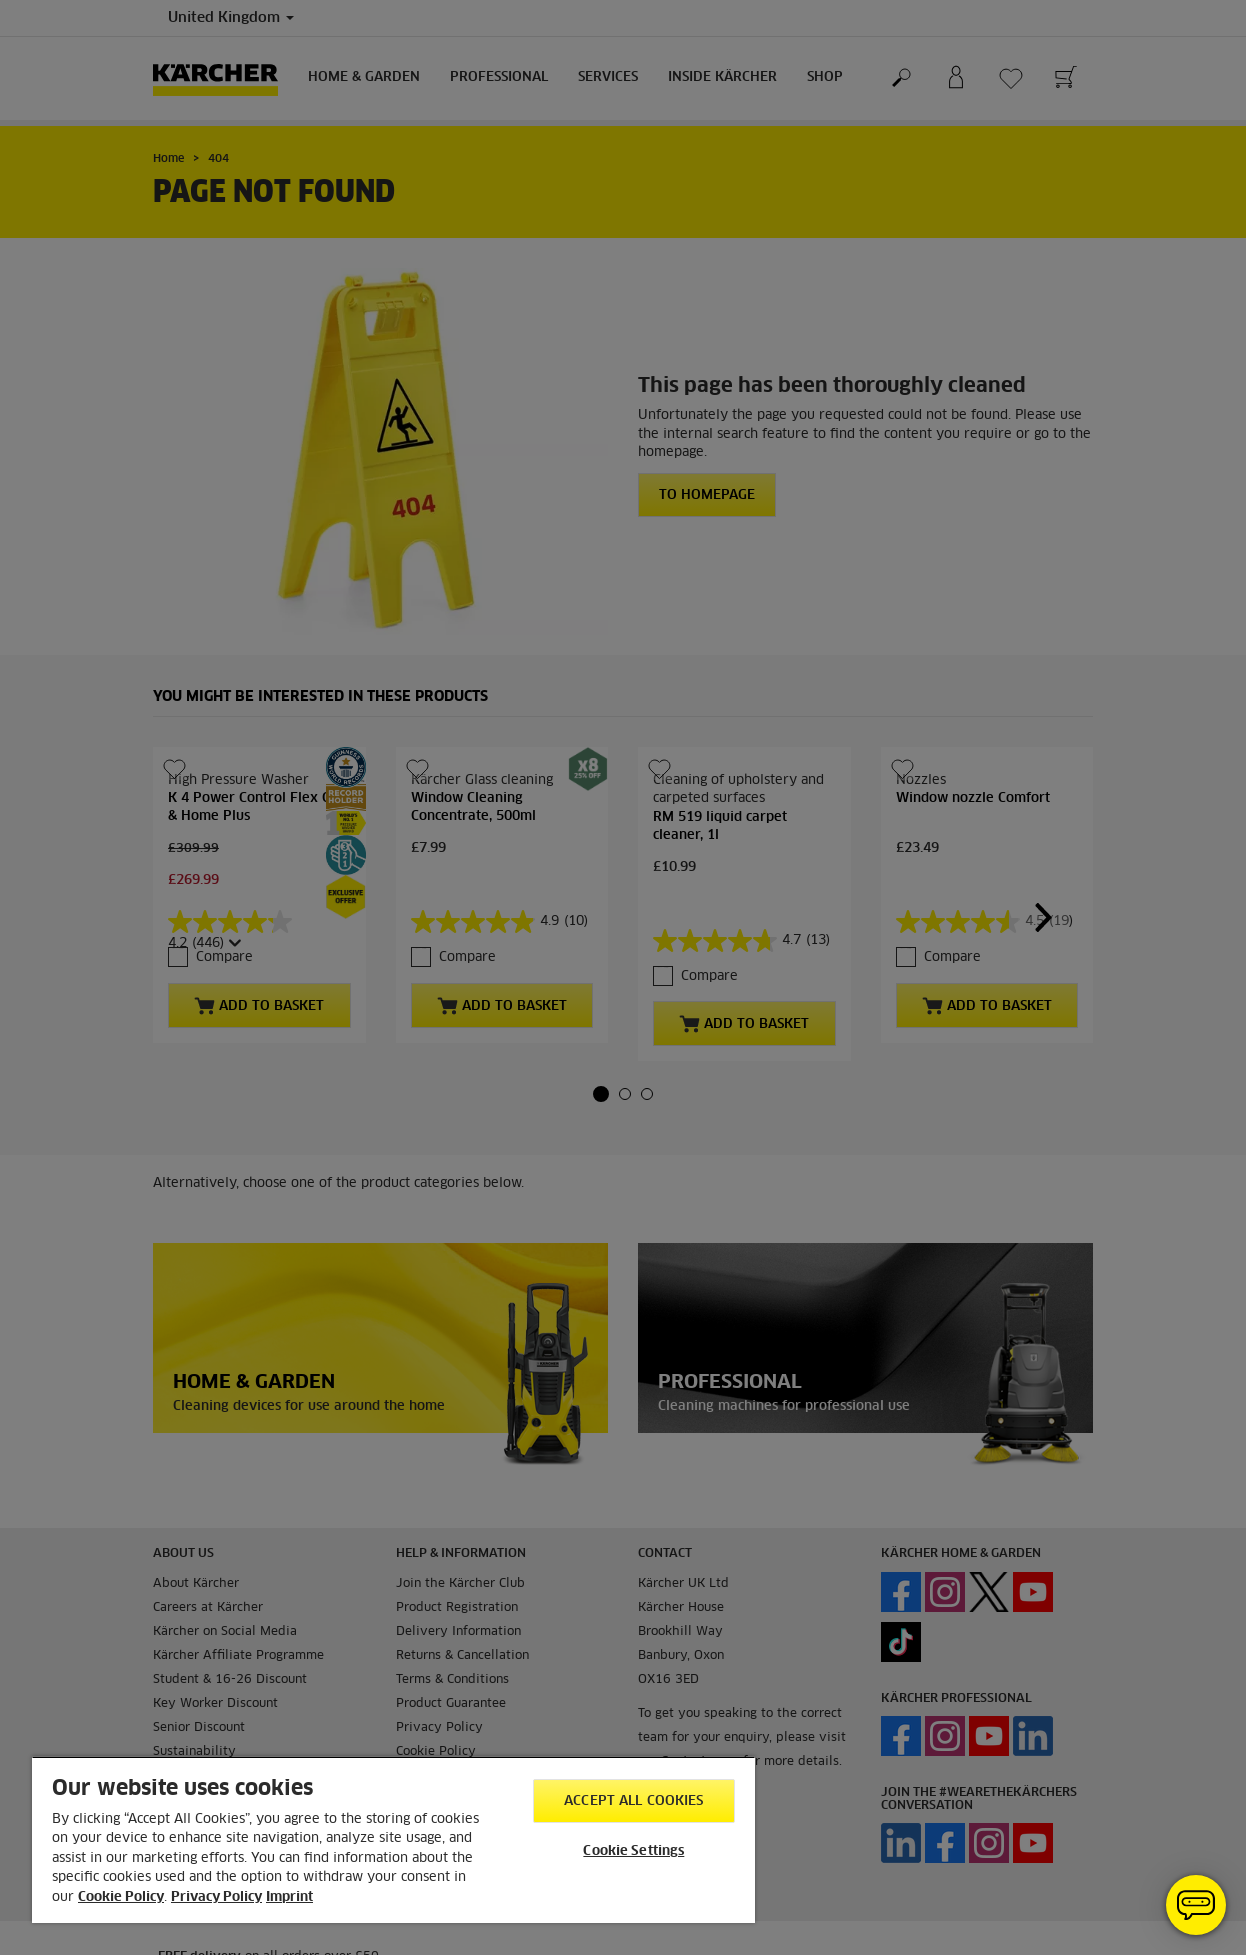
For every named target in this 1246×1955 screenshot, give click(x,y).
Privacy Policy (216, 1897)
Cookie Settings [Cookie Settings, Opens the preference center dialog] (633, 1851)
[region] (393, 1839)
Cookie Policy (121, 1897)
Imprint (289, 1897)
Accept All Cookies (633, 1801)
